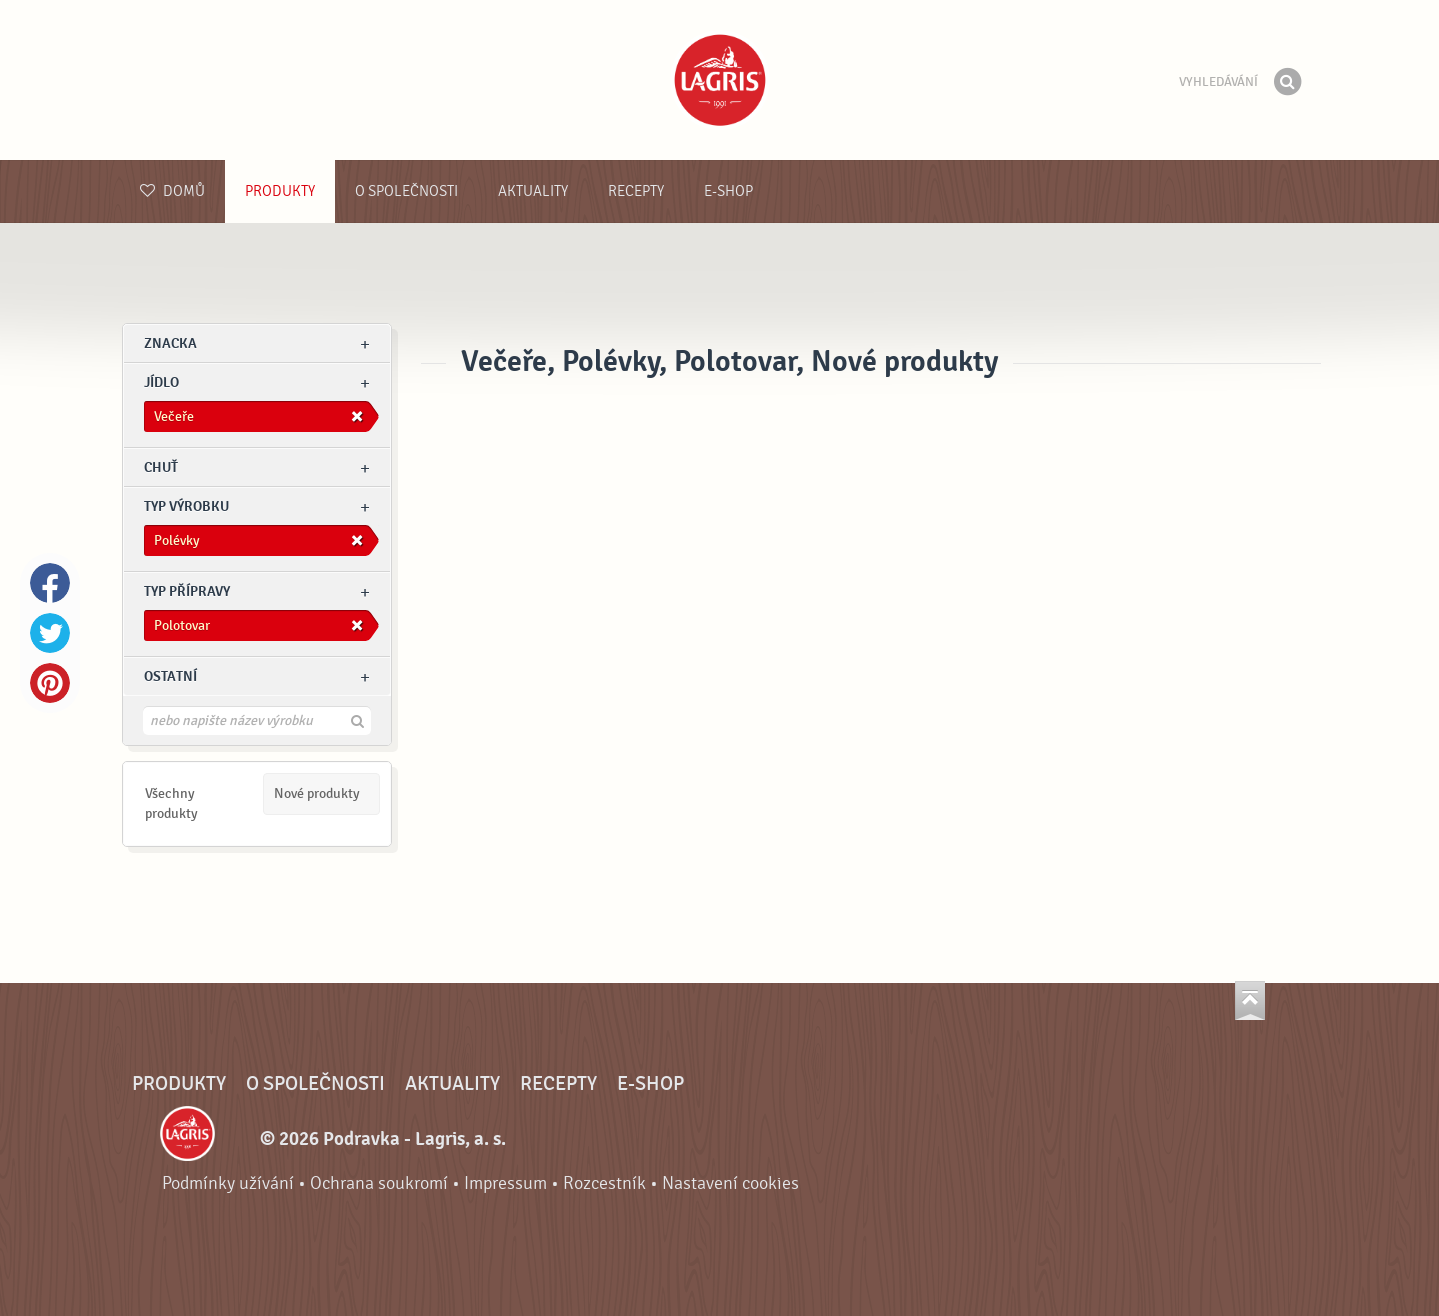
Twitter (50, 633)
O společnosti (406, 191)
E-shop (728, 191)
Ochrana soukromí (379, 1183)
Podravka (720, 80)
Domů (172, 191)
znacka (170, 343)
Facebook (50, 583)
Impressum (505, 1183)
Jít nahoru (1250, 1000)
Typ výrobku (186, 506)
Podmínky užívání (228, 1183)
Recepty (636, 191)
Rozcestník (604, 1183)
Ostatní (170, 676)
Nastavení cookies (730, 1183)
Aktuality (533, 191)
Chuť (161, 467)
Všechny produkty (171, 803)
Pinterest (50, 683)
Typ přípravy (187, 591)
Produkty (280, 191)
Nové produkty (317, 793)
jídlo (161, 382)
